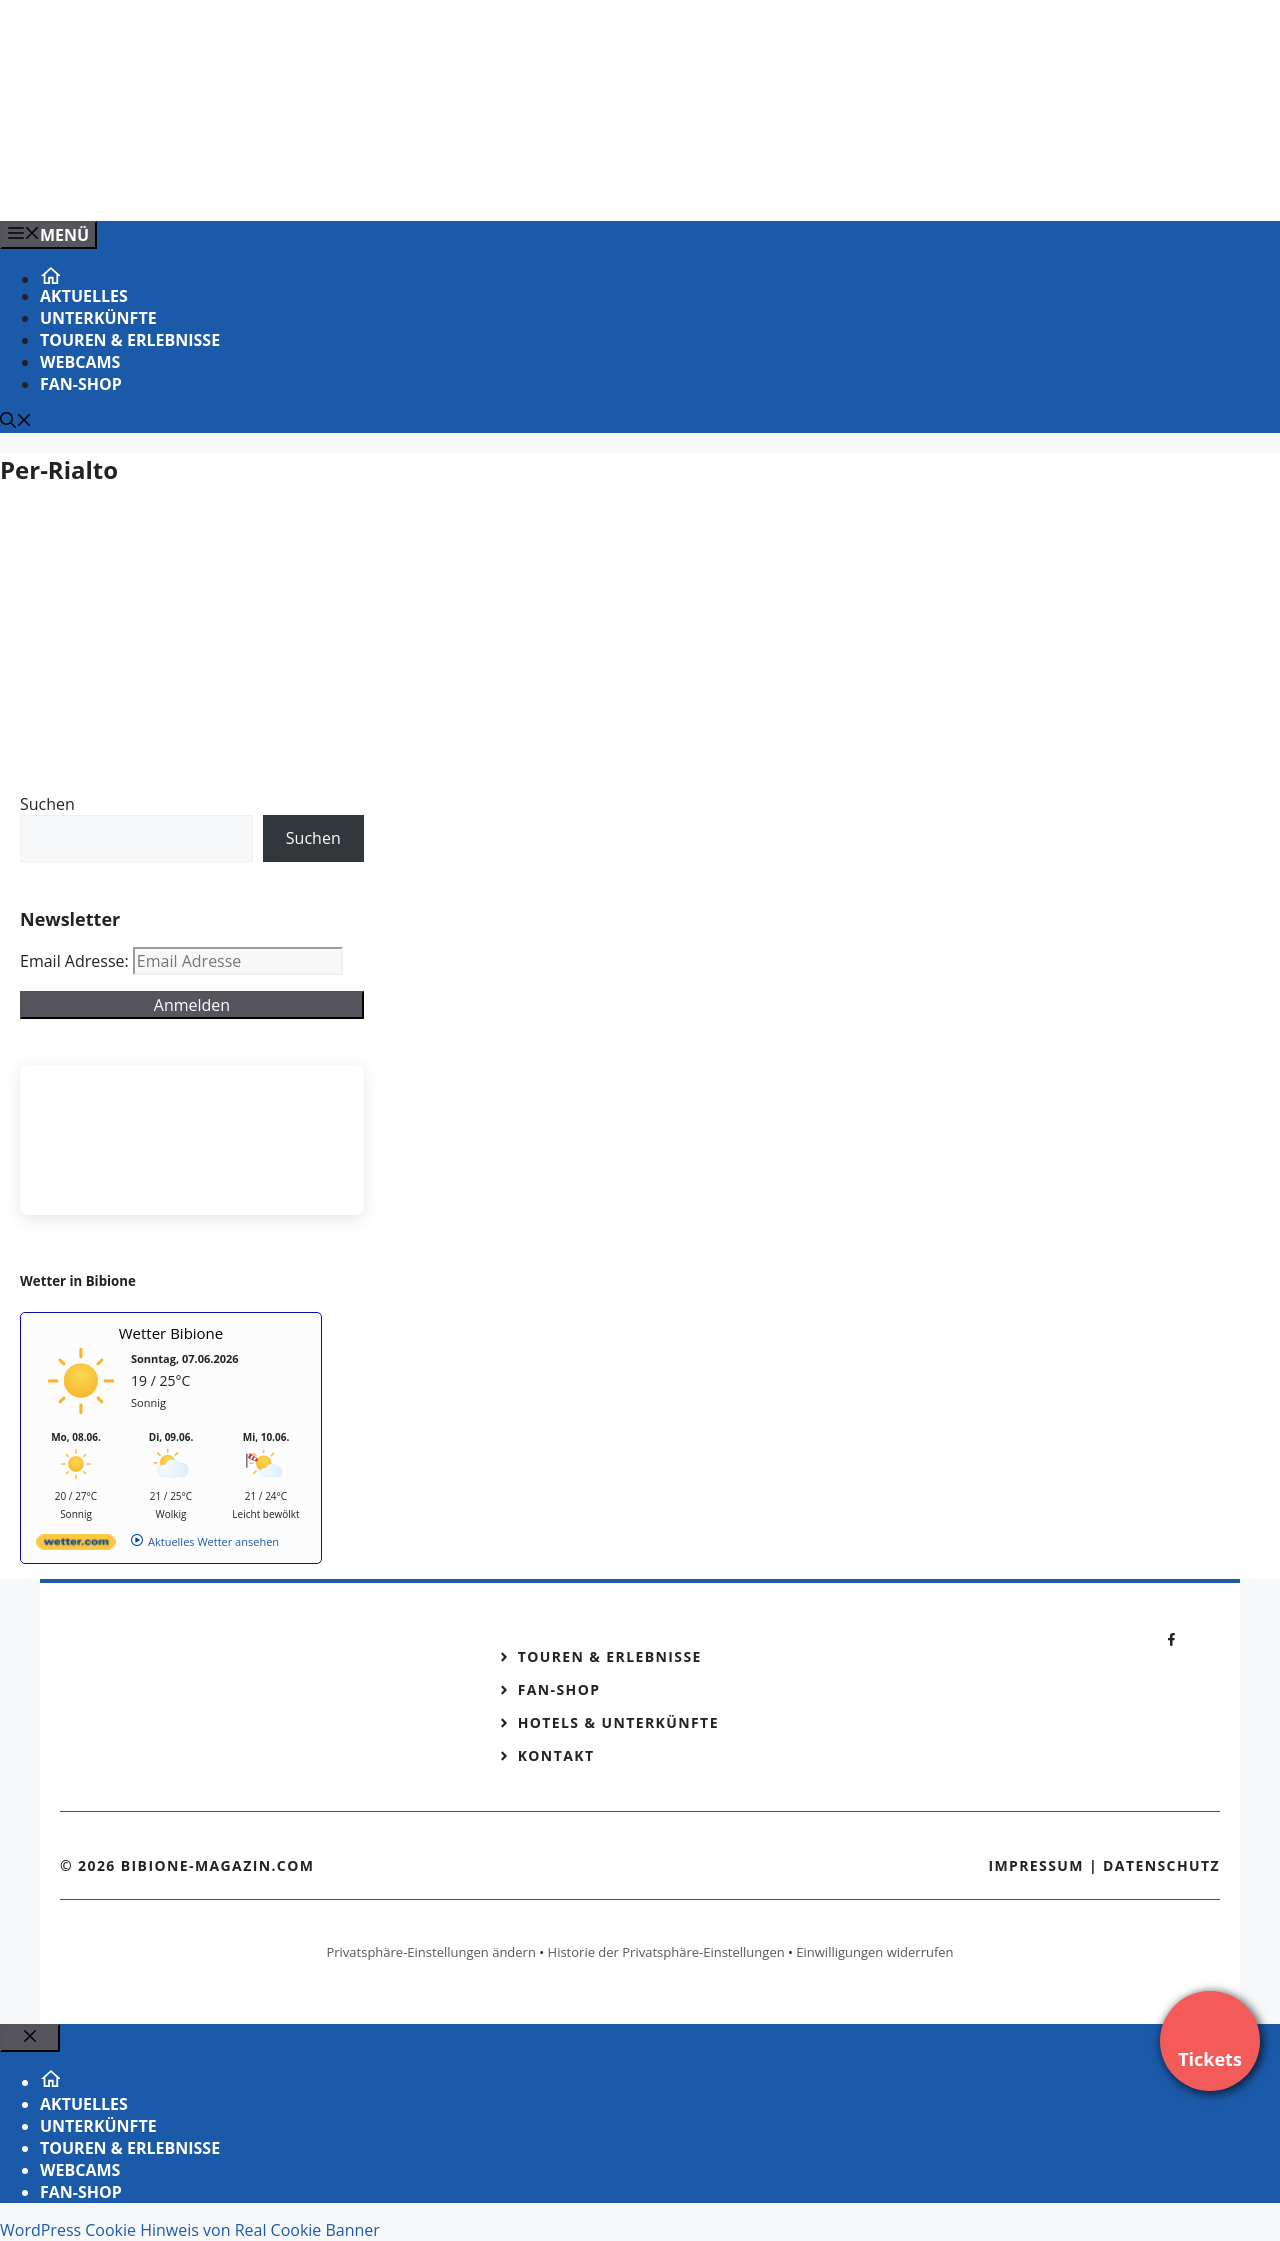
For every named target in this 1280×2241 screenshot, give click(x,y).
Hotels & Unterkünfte (618, 1722)
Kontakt (556, 1755)
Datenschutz (1161, 1865)
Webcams (80, 362)
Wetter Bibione (171, 1333)
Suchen (47, 804)
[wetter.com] (76, 1545)
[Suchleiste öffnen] (16, 422)
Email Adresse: (76, 961)
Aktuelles (84, 296)
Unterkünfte (98, 318)
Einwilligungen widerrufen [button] (874, 1952)
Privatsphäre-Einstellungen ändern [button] (430, 1952)
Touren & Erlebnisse (130, 340)
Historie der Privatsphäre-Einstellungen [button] (666, 1952)
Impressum (1036, 1865)
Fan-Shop (81, 384)
